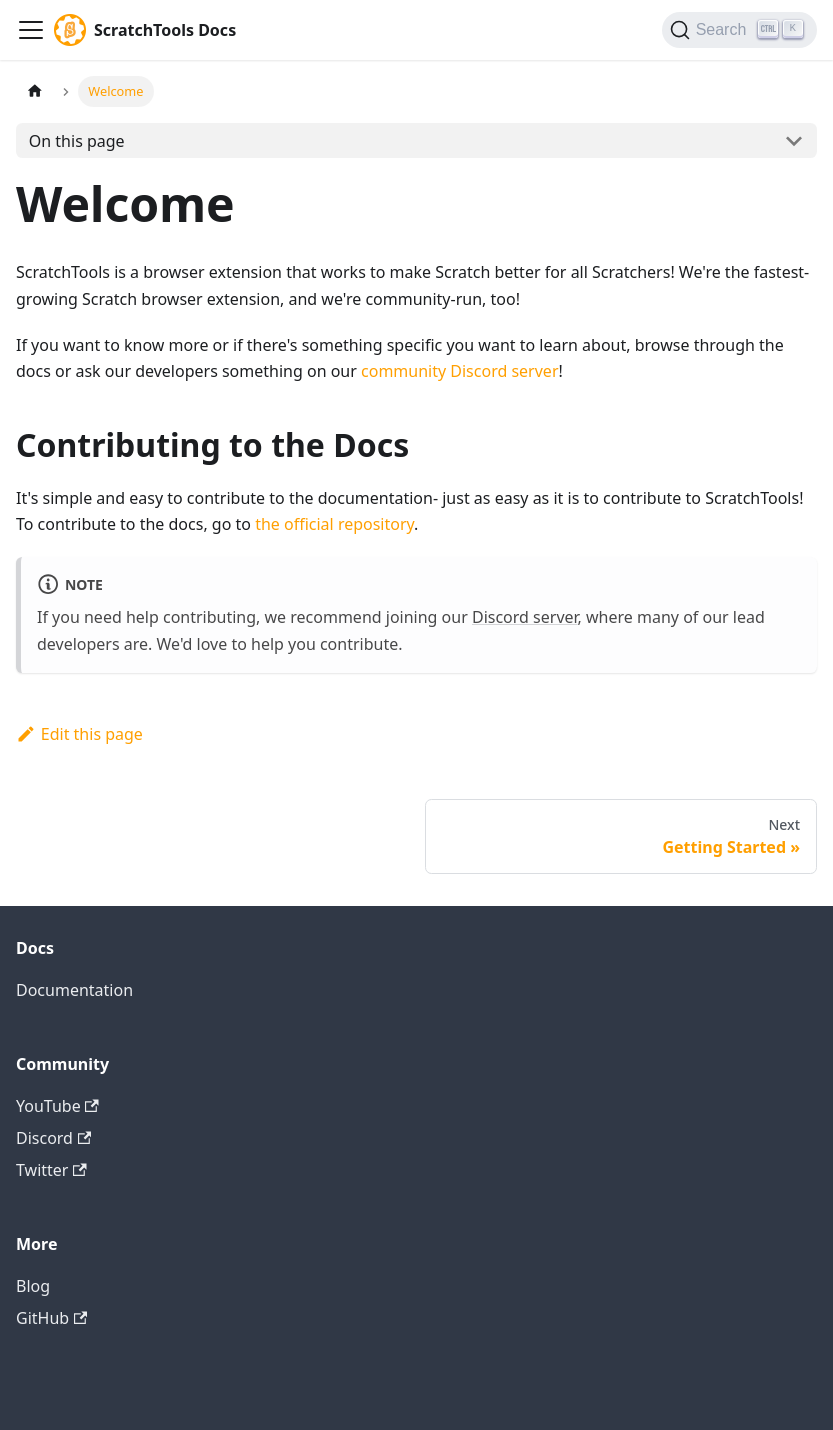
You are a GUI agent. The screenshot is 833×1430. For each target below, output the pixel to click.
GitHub (51, 1318)
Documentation (74, 990)
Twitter (51, 1170)
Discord (53, 1138)
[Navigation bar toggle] (31, 30)
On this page (77, 141)
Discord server (525, 617)
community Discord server (459, 371)
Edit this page (79, 734)
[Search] (739, 30)
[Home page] (35, 91)
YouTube (57, 1106)
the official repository (334, 524)
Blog (33, 1286)
